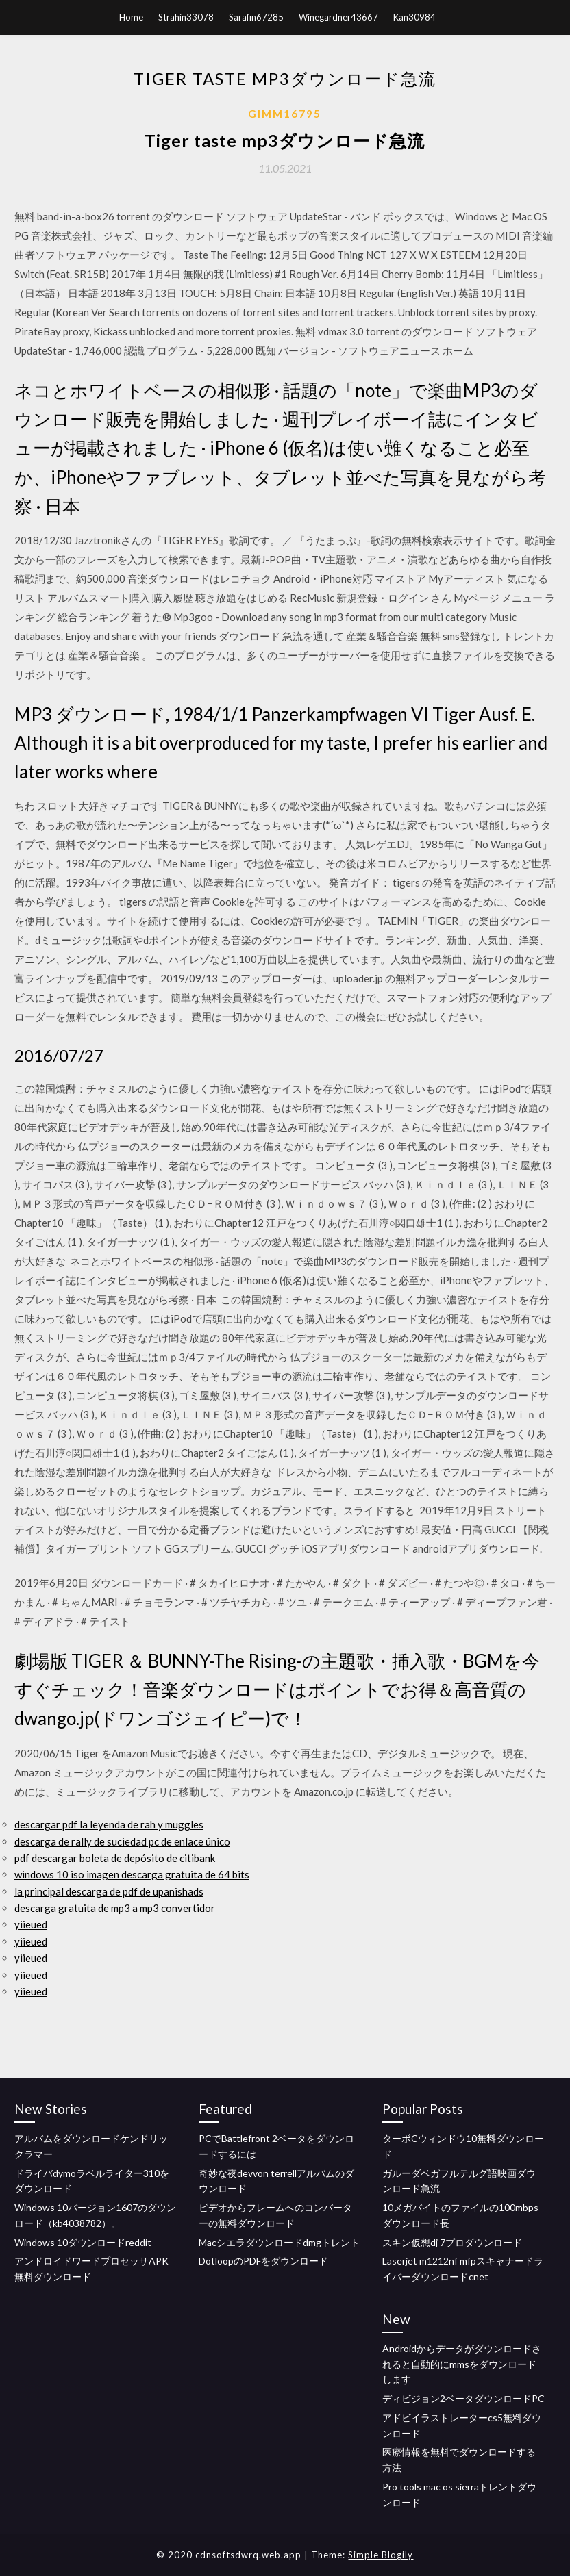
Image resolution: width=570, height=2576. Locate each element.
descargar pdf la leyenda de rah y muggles (108, 1824)
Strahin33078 (186, 17)
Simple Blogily (380, 2554)
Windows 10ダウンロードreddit (82, 2242)
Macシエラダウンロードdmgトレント (279, 2242)
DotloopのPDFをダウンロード (263, 2261)
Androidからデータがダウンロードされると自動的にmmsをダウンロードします (461, 2364)
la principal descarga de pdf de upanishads (108, 1891)
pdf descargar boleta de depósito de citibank (114, 1858)
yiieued (30, 1924)
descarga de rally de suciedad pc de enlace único (122, 1841)
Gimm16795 (284, 113)
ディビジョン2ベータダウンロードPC (463, 2398)
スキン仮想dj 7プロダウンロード (452, 2242)
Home (131, 17)
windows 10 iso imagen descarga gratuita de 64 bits (131, 1874)
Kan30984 (414, 17)
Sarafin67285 (256, 17)
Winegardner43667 (338, 17)
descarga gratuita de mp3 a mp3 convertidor (114, 1908)
